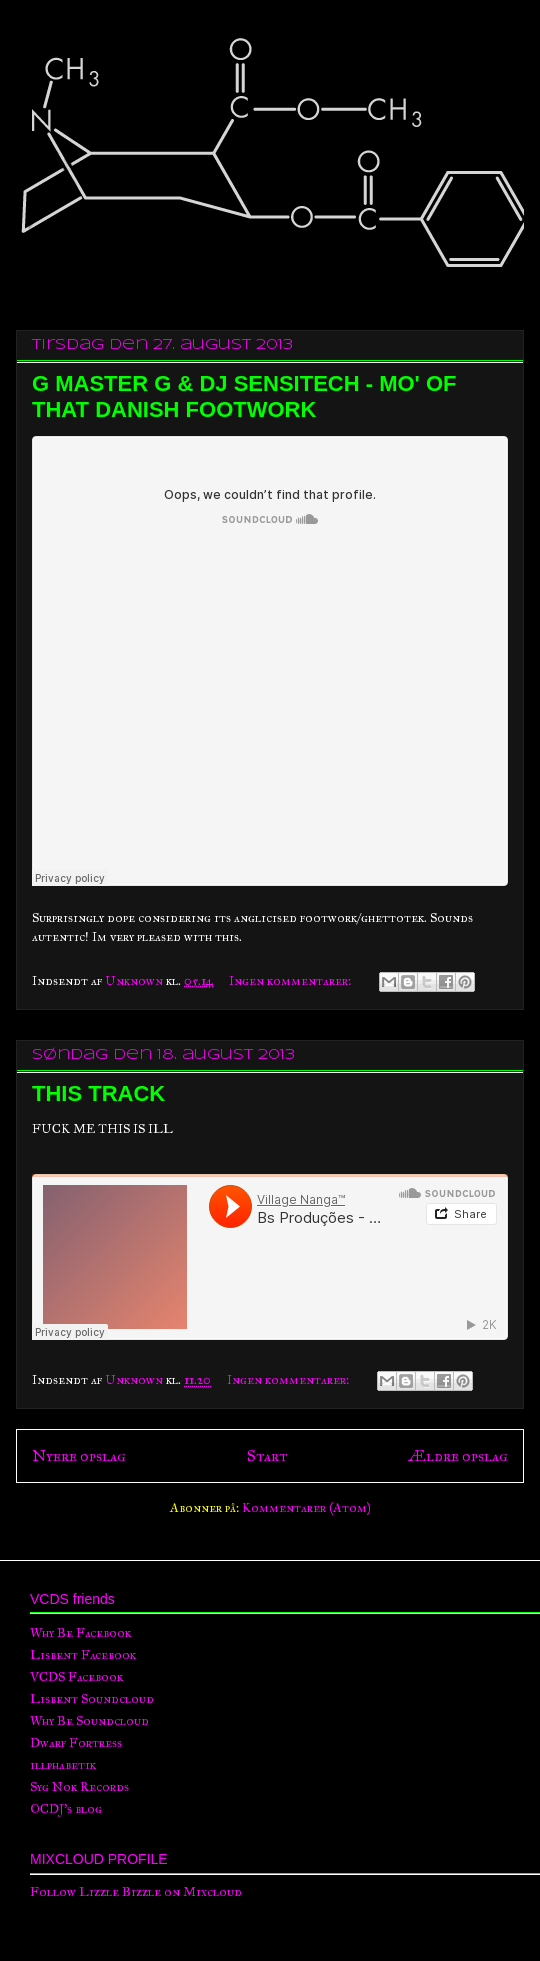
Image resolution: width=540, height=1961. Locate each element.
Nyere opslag (79, 1455)
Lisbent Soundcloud (92, 1699)
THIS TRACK (98, 1093)
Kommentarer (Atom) (306, 1508)
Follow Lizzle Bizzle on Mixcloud (136, 1892)
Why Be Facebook (80, 1633)
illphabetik (63, 1765)
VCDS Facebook (76, 1677)
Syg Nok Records (79, 1787)
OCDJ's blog (66, 1809)
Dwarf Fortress (76, 1743)
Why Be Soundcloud (89, 1721)
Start (267, 1455)
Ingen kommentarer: (291, 981)
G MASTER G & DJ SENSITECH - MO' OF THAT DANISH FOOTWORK (244, 396)
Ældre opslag (458, 1455)
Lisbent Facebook (83, 1655)
